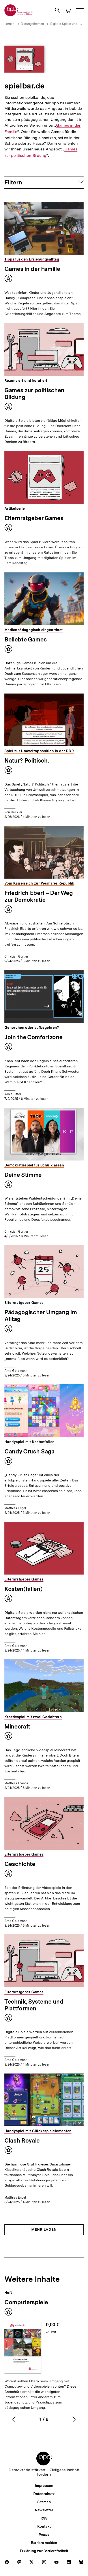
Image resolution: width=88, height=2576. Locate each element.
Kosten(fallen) (23, 1588)
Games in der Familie (32, 268)
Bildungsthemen (32, 24)
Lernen (9, 24)
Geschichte (19, 1863)
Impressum (44, 2486)
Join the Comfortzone (33, 1037)
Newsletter (44, 2510)
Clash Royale (22, 2140)
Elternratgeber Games (33, 518)
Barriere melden (44, 2543)
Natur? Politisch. (26, 760)
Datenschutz (44, 2494)
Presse (44, 2535)
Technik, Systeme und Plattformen (33, 2005)
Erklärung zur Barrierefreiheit (44, 2551)
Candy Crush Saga (29, 1451)
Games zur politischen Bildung (34, 393)
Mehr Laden (44, 2229)
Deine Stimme (23, 1174)
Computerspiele (26, 2302)
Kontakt (44, 2526)
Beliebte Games (25, 639)
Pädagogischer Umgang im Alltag (40, 1315)
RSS (44, 2518)
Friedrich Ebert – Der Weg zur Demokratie (38, 896)
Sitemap (44, 2502)
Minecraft (17, 1726)
